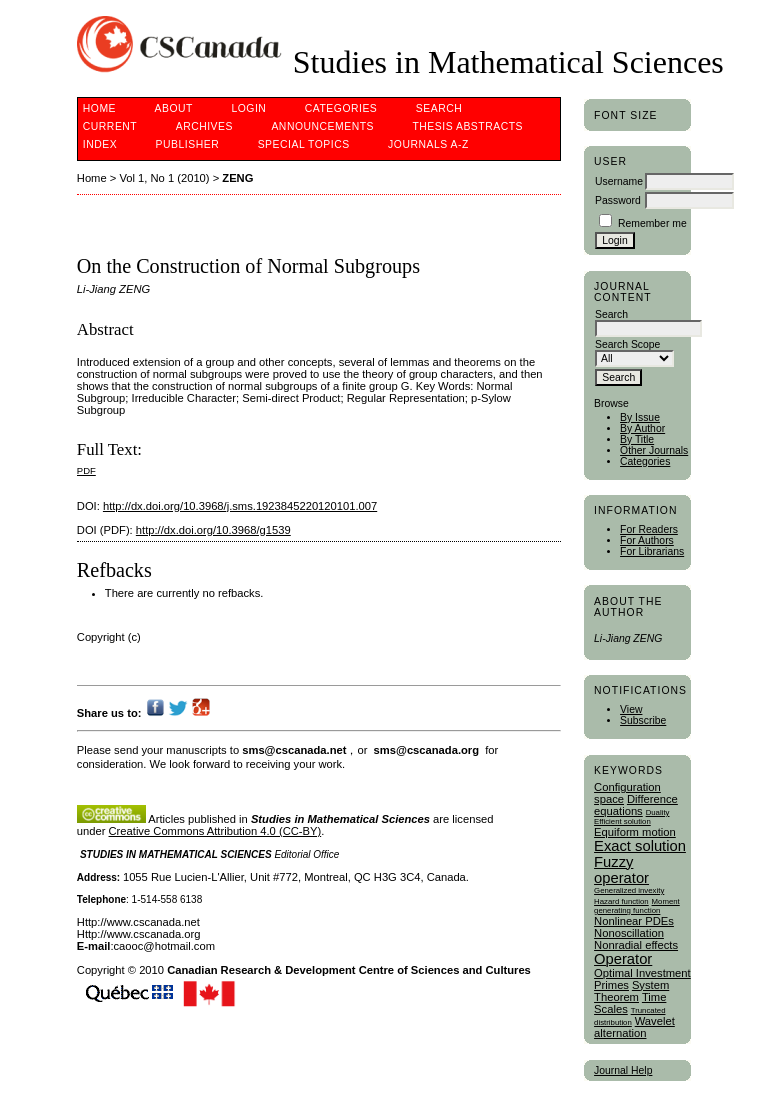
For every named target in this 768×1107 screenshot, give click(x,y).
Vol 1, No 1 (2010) (164, 178)
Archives (204, 126)
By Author (642, 428)
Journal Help (623, 1070)
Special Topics (304, 144)
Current (110, 126)
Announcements (322, 126)
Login (248, 108)
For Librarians (652, 551)
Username (619, 181)
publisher (188, 144)
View (631, 709)
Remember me (652, 223)
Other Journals (654, 450)
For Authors (647, 540)
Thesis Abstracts (467, 126)
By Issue (640, 417)
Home (99, 108)
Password (618, 200)
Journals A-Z (428, 144)
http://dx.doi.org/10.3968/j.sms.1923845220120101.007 (240, 506)
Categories (645, 461)
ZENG (237, 178)
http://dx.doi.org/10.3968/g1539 (213, 530)
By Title (637, 439)
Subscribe (643, 720)
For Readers (649, 529)
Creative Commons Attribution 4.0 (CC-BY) (215, 831)
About (174, 108)
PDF (86, 470)
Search (439, 108)
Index (100, 144)
